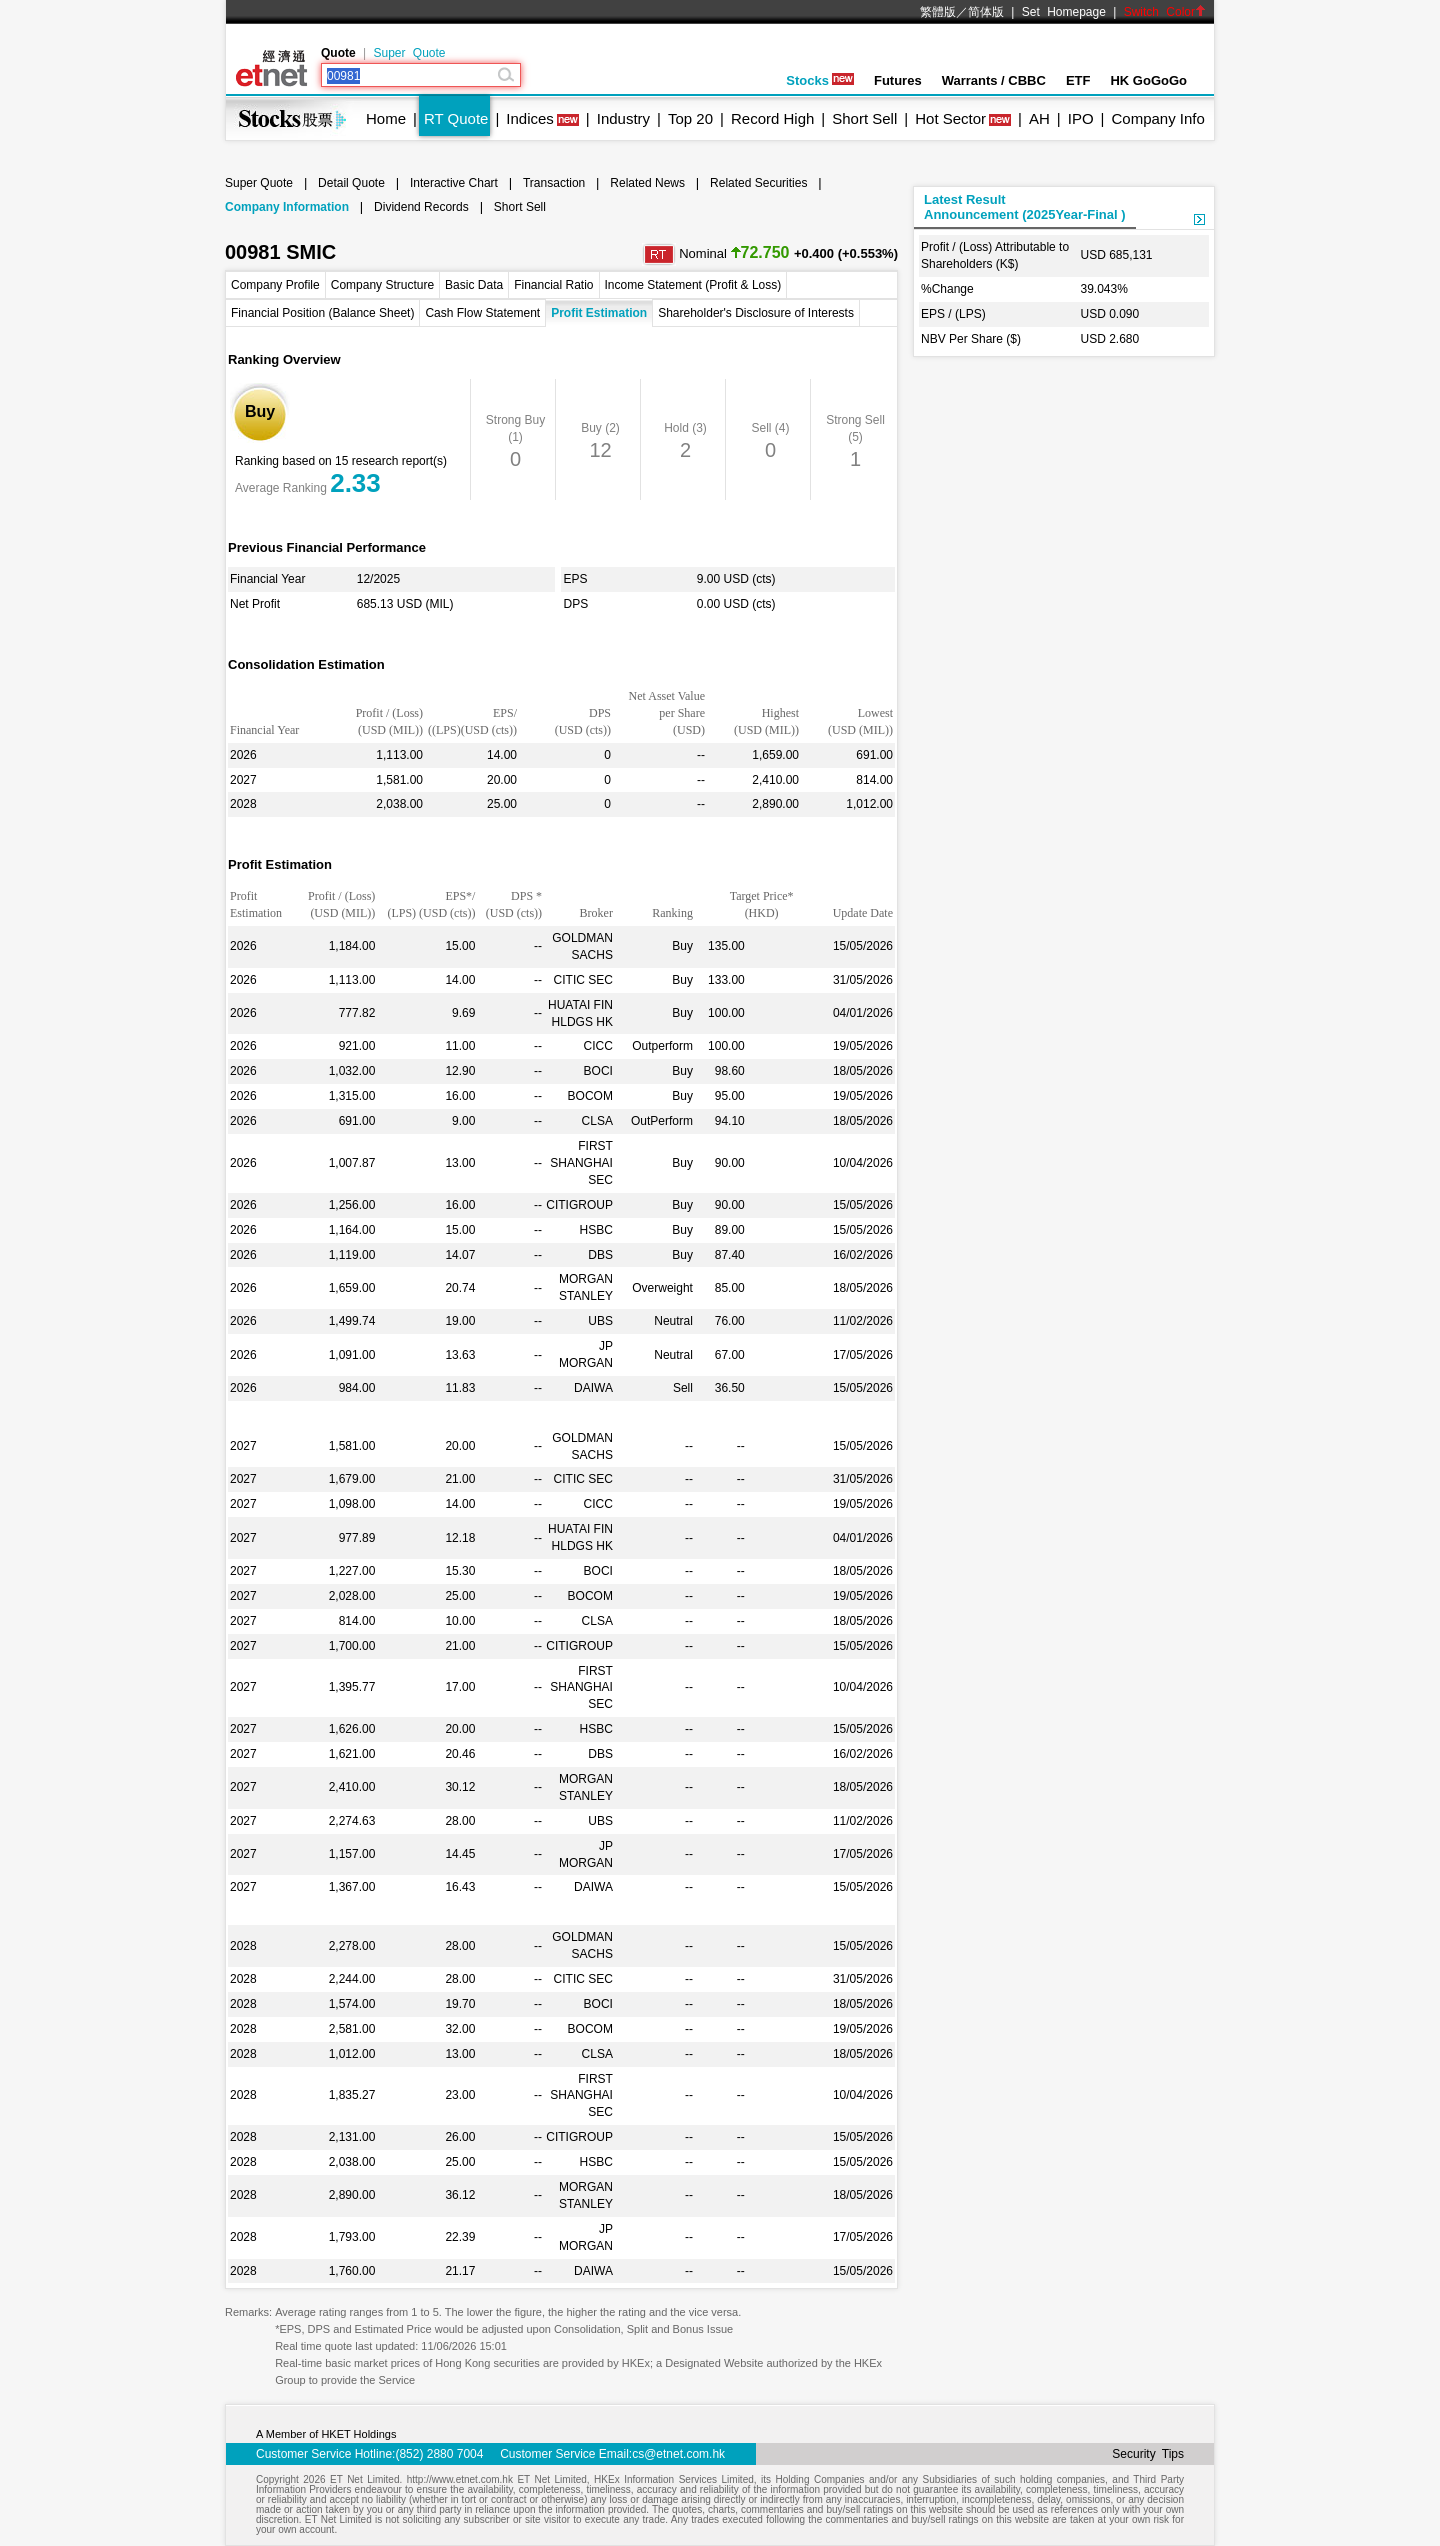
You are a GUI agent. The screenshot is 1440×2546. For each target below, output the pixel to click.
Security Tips (1148, 2454)
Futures (898, 80)
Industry (623, 118)
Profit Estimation (599, 313)
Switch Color (1165, 12)
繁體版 (938, 12)
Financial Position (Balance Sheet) (322, 313)
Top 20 (690, 118)
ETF (1078, 80)
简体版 (986, 12)
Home (386, 118)
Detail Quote (351, 183)
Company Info (1157, 118)
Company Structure (382, 285)
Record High (772, 118)
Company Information (287, 207)
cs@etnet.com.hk (678, 2454)
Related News (647, 183)
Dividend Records (421, 207)
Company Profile (275, 285)
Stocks (820, 80)
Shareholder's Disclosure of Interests (756, 313)
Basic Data (474, 285)
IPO (1081, 118)
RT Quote (456, 118)
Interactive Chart (454, 183)
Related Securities (758, 183)
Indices (530, 118)
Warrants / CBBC (994, 80)
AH (1039, 118)
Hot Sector (950, 118)
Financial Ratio (553, 285)
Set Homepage (1064, 12)
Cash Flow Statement (482, 313)
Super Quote (409, 53)
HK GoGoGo (1148, 80)
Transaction (554, 183)
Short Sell (864, 118)
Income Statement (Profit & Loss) (693, 285)
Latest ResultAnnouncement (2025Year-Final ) (1025, 207)
